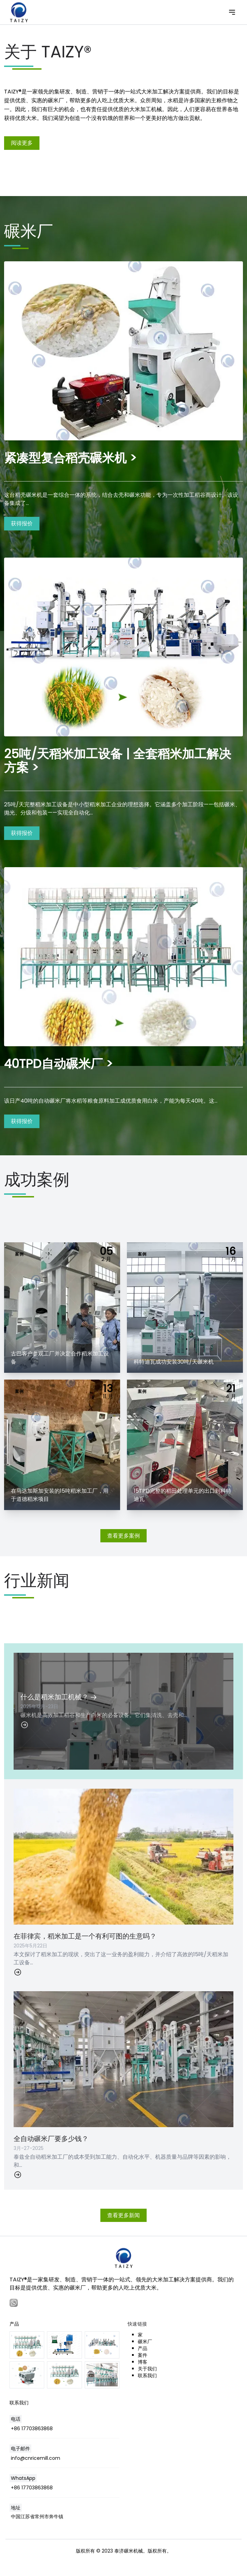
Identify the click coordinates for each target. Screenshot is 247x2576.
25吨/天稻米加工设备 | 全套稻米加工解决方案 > (117, 760)
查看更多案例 (123, 1536)
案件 (142, 2355)
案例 (19, 1254)
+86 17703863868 (32, 2428)
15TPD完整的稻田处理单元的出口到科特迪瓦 (182, 1495)
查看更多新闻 (123, 2215)
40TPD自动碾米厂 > (58, 1063)
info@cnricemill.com (35, 2458)
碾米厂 (145, 2341)
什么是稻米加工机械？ (58, 1697)
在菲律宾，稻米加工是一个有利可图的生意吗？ (85, 1936)
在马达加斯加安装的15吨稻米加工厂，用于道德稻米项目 (60, 1495)
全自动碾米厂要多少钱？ (51, 2138)
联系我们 (147, 2375)
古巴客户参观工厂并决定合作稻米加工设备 (60, 1358)
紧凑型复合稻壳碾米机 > (70, 458)
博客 (142, 2362)
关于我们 (147, 2368)
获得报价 (22, 523)
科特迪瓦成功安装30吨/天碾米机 (174, 1362)
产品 (142, 2348)
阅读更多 (22, 143)
